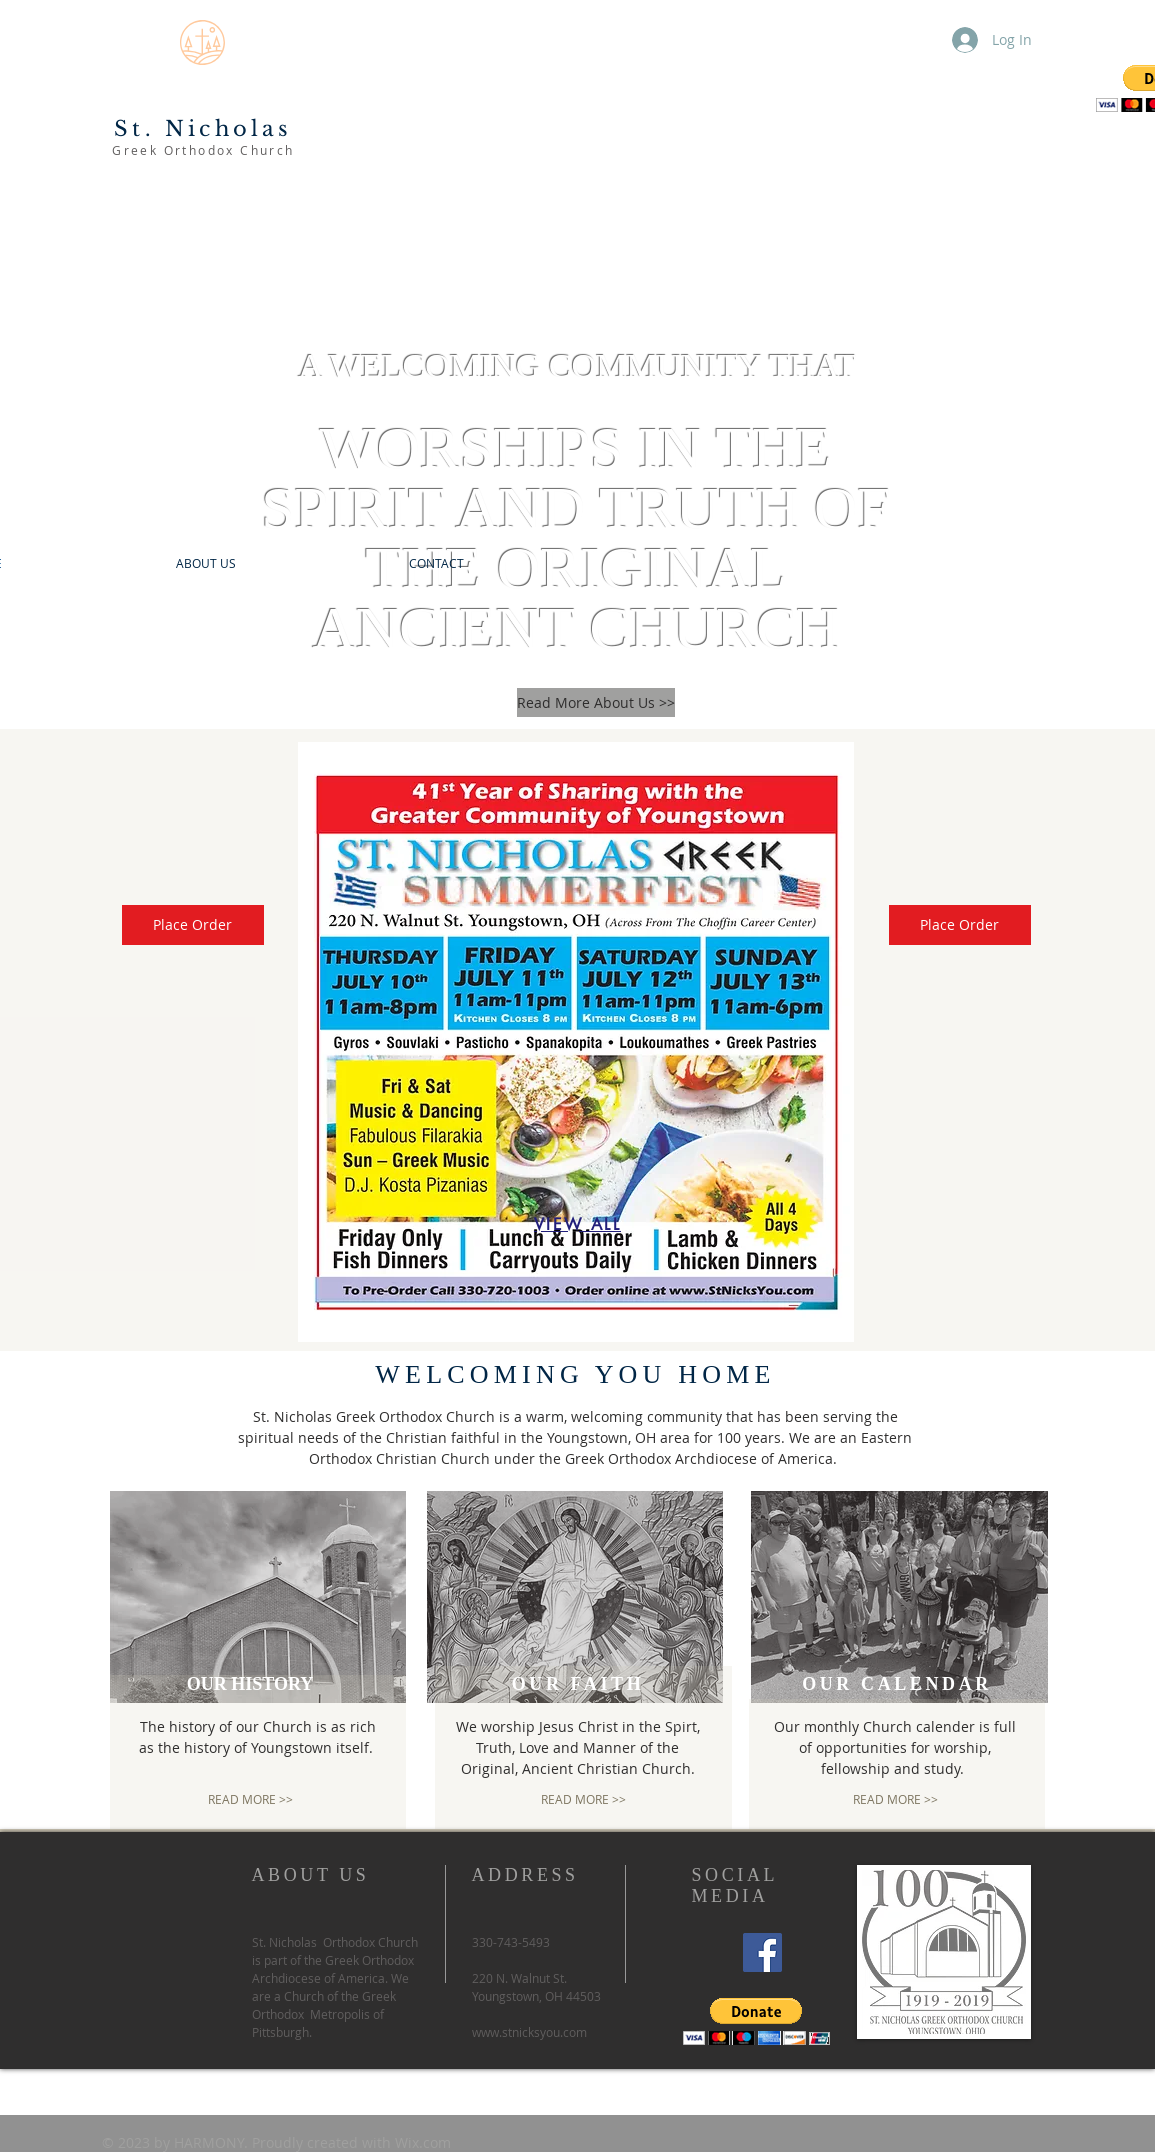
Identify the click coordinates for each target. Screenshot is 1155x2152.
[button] (756, 2021)
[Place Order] (193, 925)
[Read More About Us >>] (596, 702)
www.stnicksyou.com (529, 2032)
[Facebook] (762, 1952)
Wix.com (423, 2142)
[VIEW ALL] (578, 1224)
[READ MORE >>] (250, 1799)
